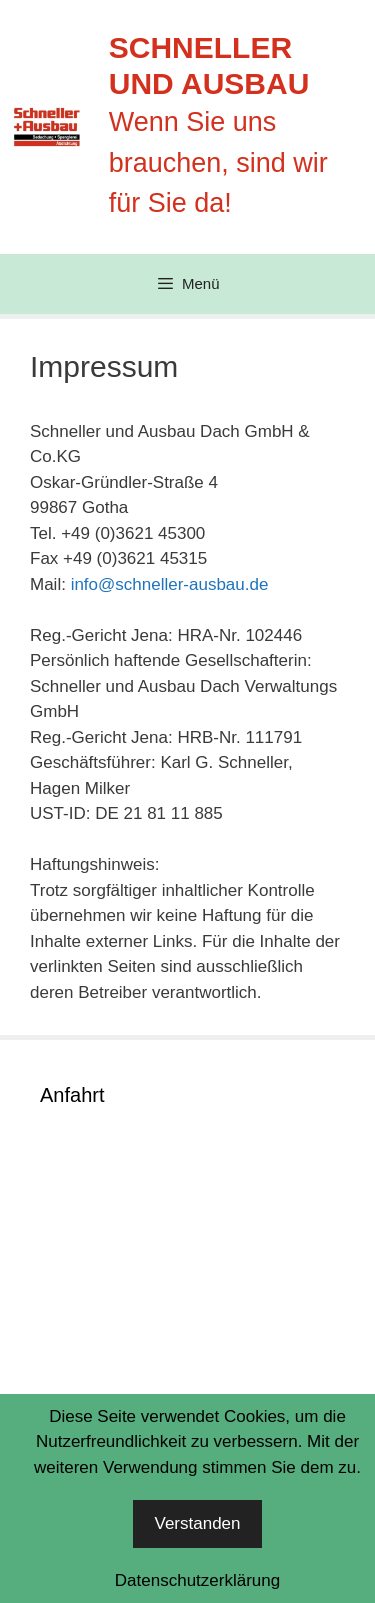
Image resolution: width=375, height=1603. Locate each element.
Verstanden (197, 1523)
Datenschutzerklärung (197, 1580)
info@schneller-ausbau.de (170, 584)
